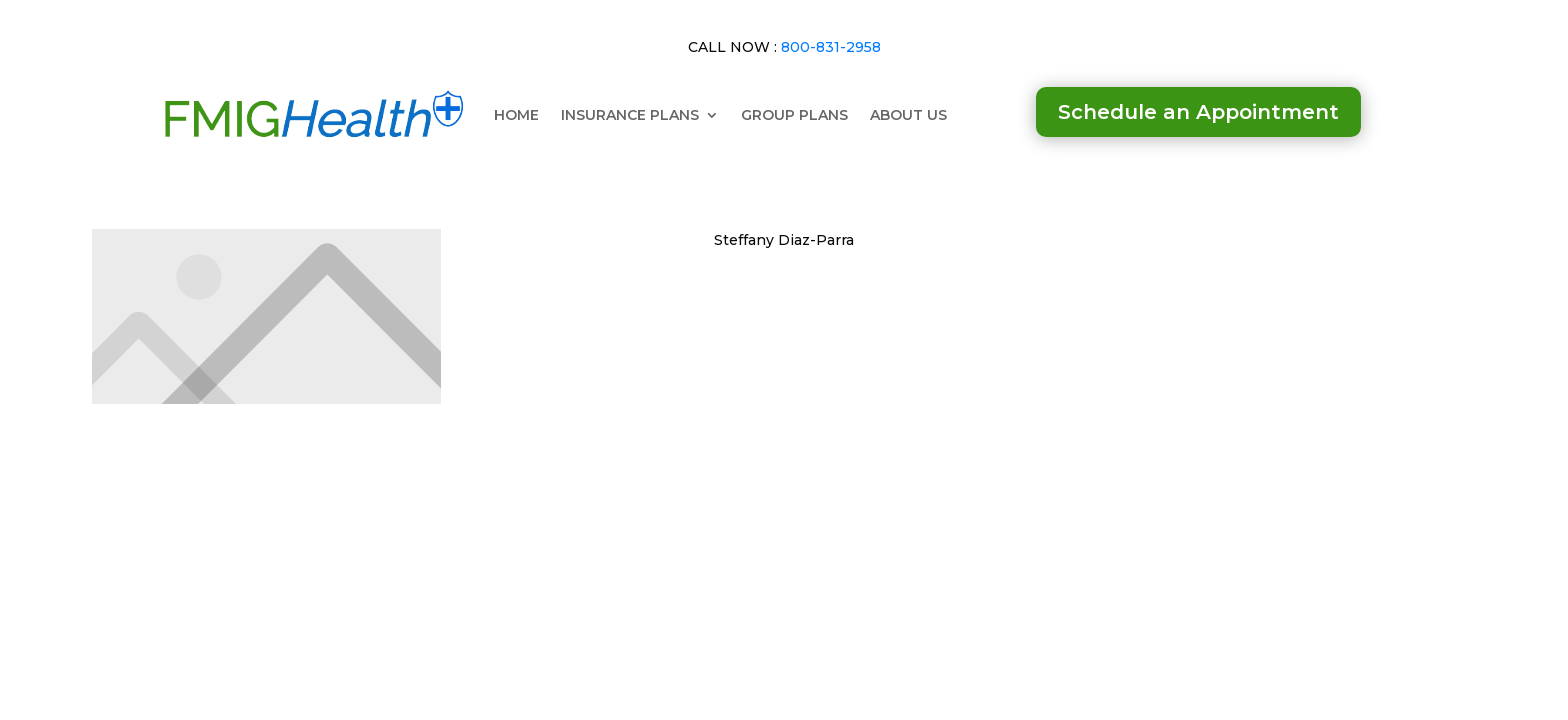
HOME (516, 115)
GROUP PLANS (794, 115)
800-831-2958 (831, 47)
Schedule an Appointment (1198, 112)
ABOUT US (908, 115)
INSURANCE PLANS (630, 115)
